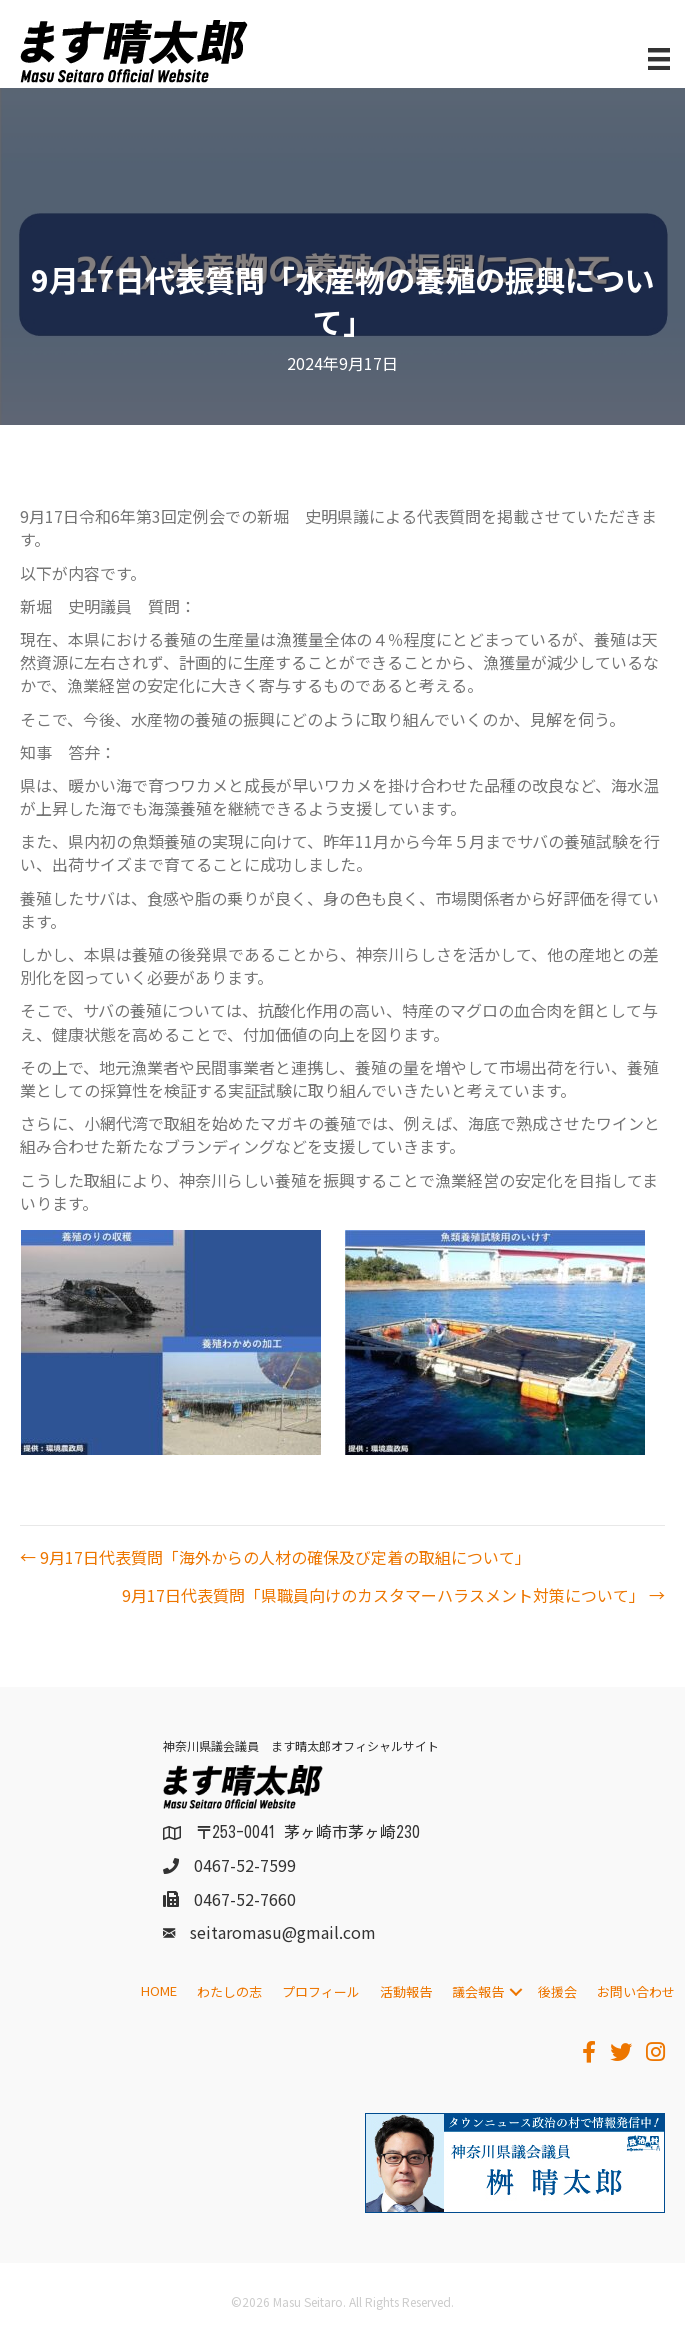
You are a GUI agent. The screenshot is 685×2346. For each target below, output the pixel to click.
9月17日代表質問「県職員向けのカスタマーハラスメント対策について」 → (393, 1595)
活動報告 (406, 1991)
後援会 (557, 1991)
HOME (159, 1990)
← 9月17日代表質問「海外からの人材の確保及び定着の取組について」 (275, 1557)
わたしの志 (229, 1991)
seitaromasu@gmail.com (283, 1932)
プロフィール (321, 1991)
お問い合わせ (636, 1991)
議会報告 (478, 1991)
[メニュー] (659, 59)
